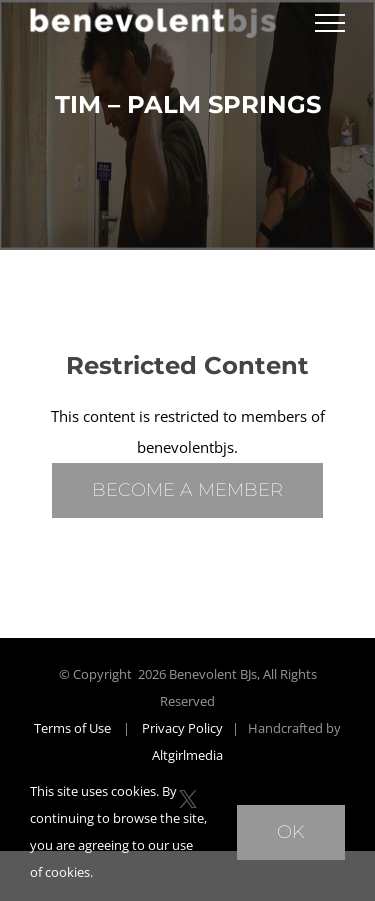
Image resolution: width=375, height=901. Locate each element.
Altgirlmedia (187, 755)
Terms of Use (72, 728)
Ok (291, 832)
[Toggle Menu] (330, 23)
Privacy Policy (182, 728)
